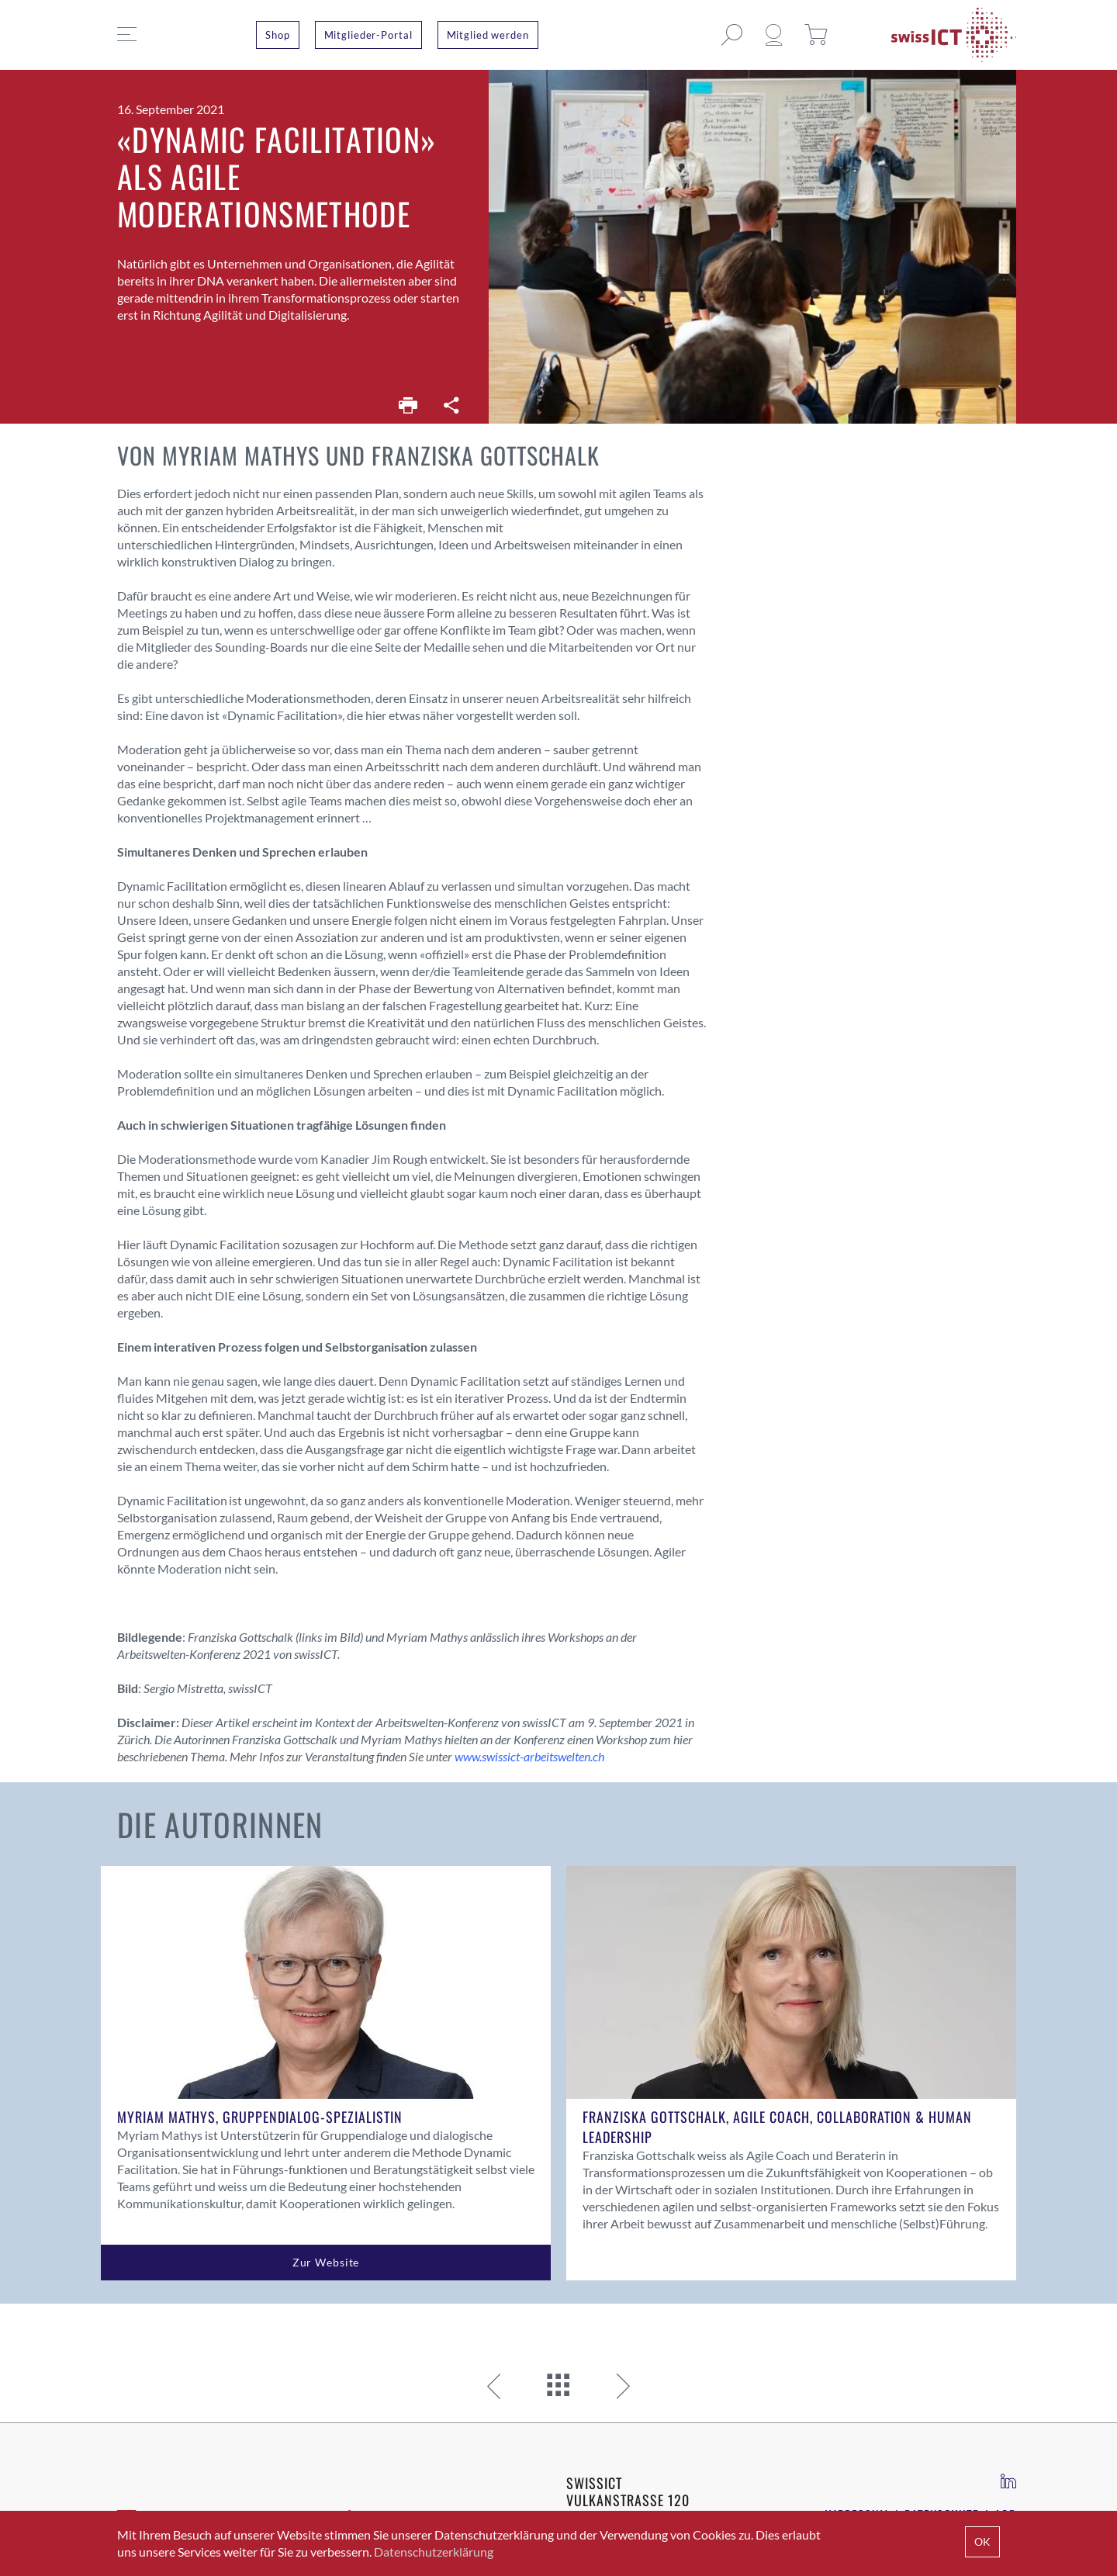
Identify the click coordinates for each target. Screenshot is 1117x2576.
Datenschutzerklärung (433, 2551)
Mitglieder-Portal (368, 35)
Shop (277, 35)
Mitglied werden (488, 35)
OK (982, 2541)
